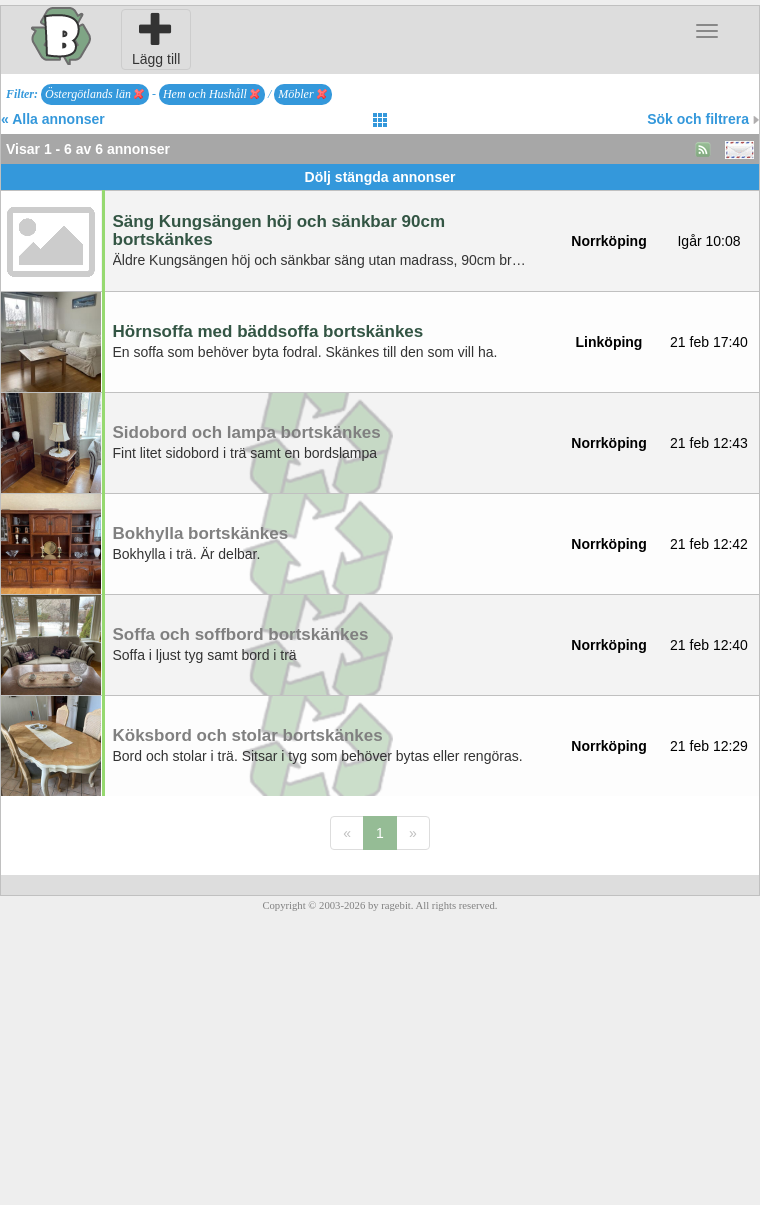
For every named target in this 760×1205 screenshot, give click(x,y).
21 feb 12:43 (709, 443)
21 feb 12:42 (709, 544)
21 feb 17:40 (709, 342)
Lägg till (156, 39)
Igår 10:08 (708, 241)
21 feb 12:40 (709, 645)
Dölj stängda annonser (380, 177)
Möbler (302, 94)
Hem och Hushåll (211, 94)
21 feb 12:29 (709, 746)
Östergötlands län (94, 94)
